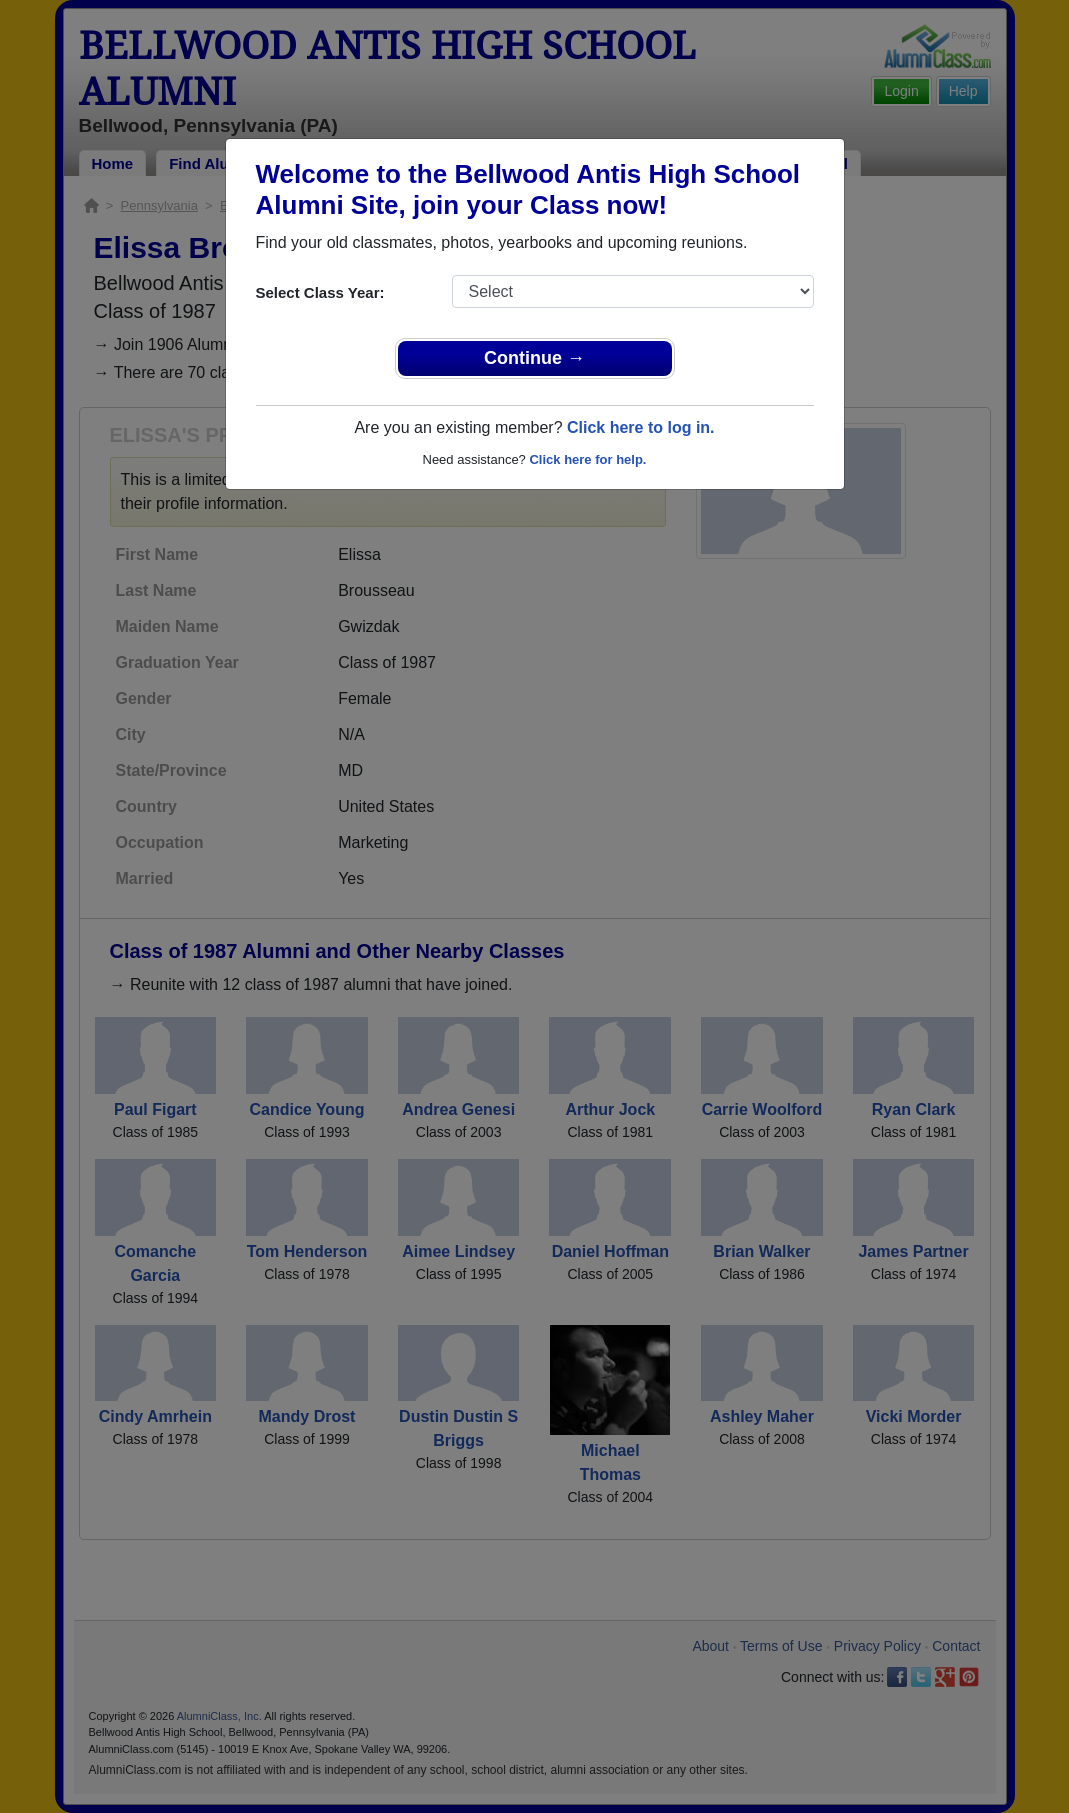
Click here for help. (587, 459)
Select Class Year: (320, 292)
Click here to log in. (641, 427)
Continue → (534, 358)
